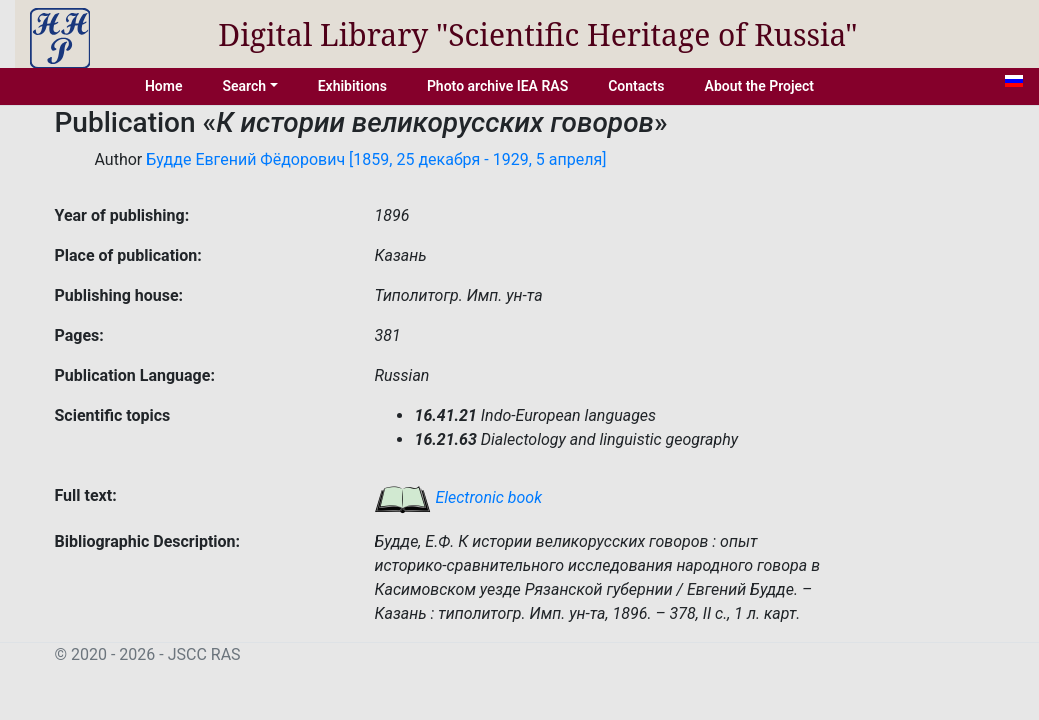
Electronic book (458, 497)
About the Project (760, 86)
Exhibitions (352, 86)
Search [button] (244, 86)
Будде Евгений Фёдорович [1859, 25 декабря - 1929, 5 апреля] (376, 159)
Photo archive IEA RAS (497, 86)
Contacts (636, 86)
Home (164, 86)
